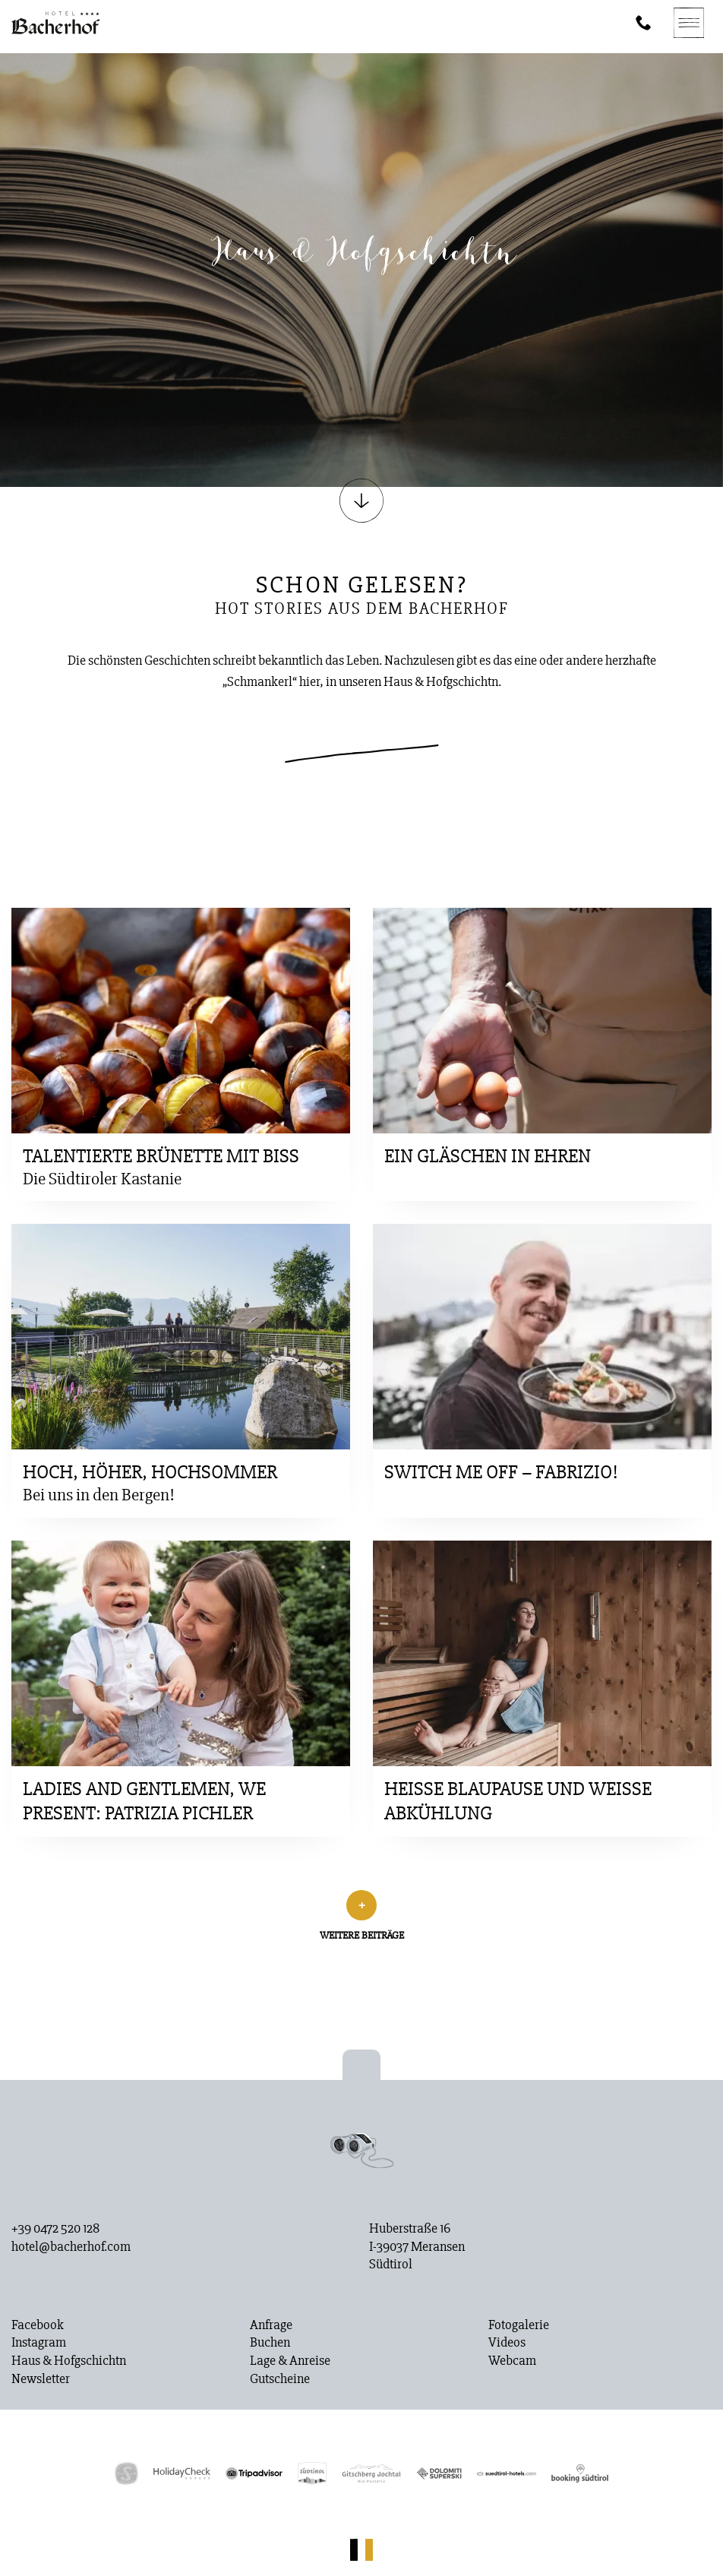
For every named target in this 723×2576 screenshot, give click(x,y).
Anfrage (271, 2325)
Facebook (37, 2325)
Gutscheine (280, 2379)
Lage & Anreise (290, 2361)
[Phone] (643, 23)
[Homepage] (55, 22)
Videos (507, 2342)
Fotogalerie (518, 2325)
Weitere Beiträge (362, 1935)
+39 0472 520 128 (55, 2228)
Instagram (38, 2342)
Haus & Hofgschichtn (68, 2361)
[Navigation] (689, 23)
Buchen (270, 2342)
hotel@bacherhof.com (71, 2247)
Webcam (512, 2361)
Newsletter (40, 2379)
